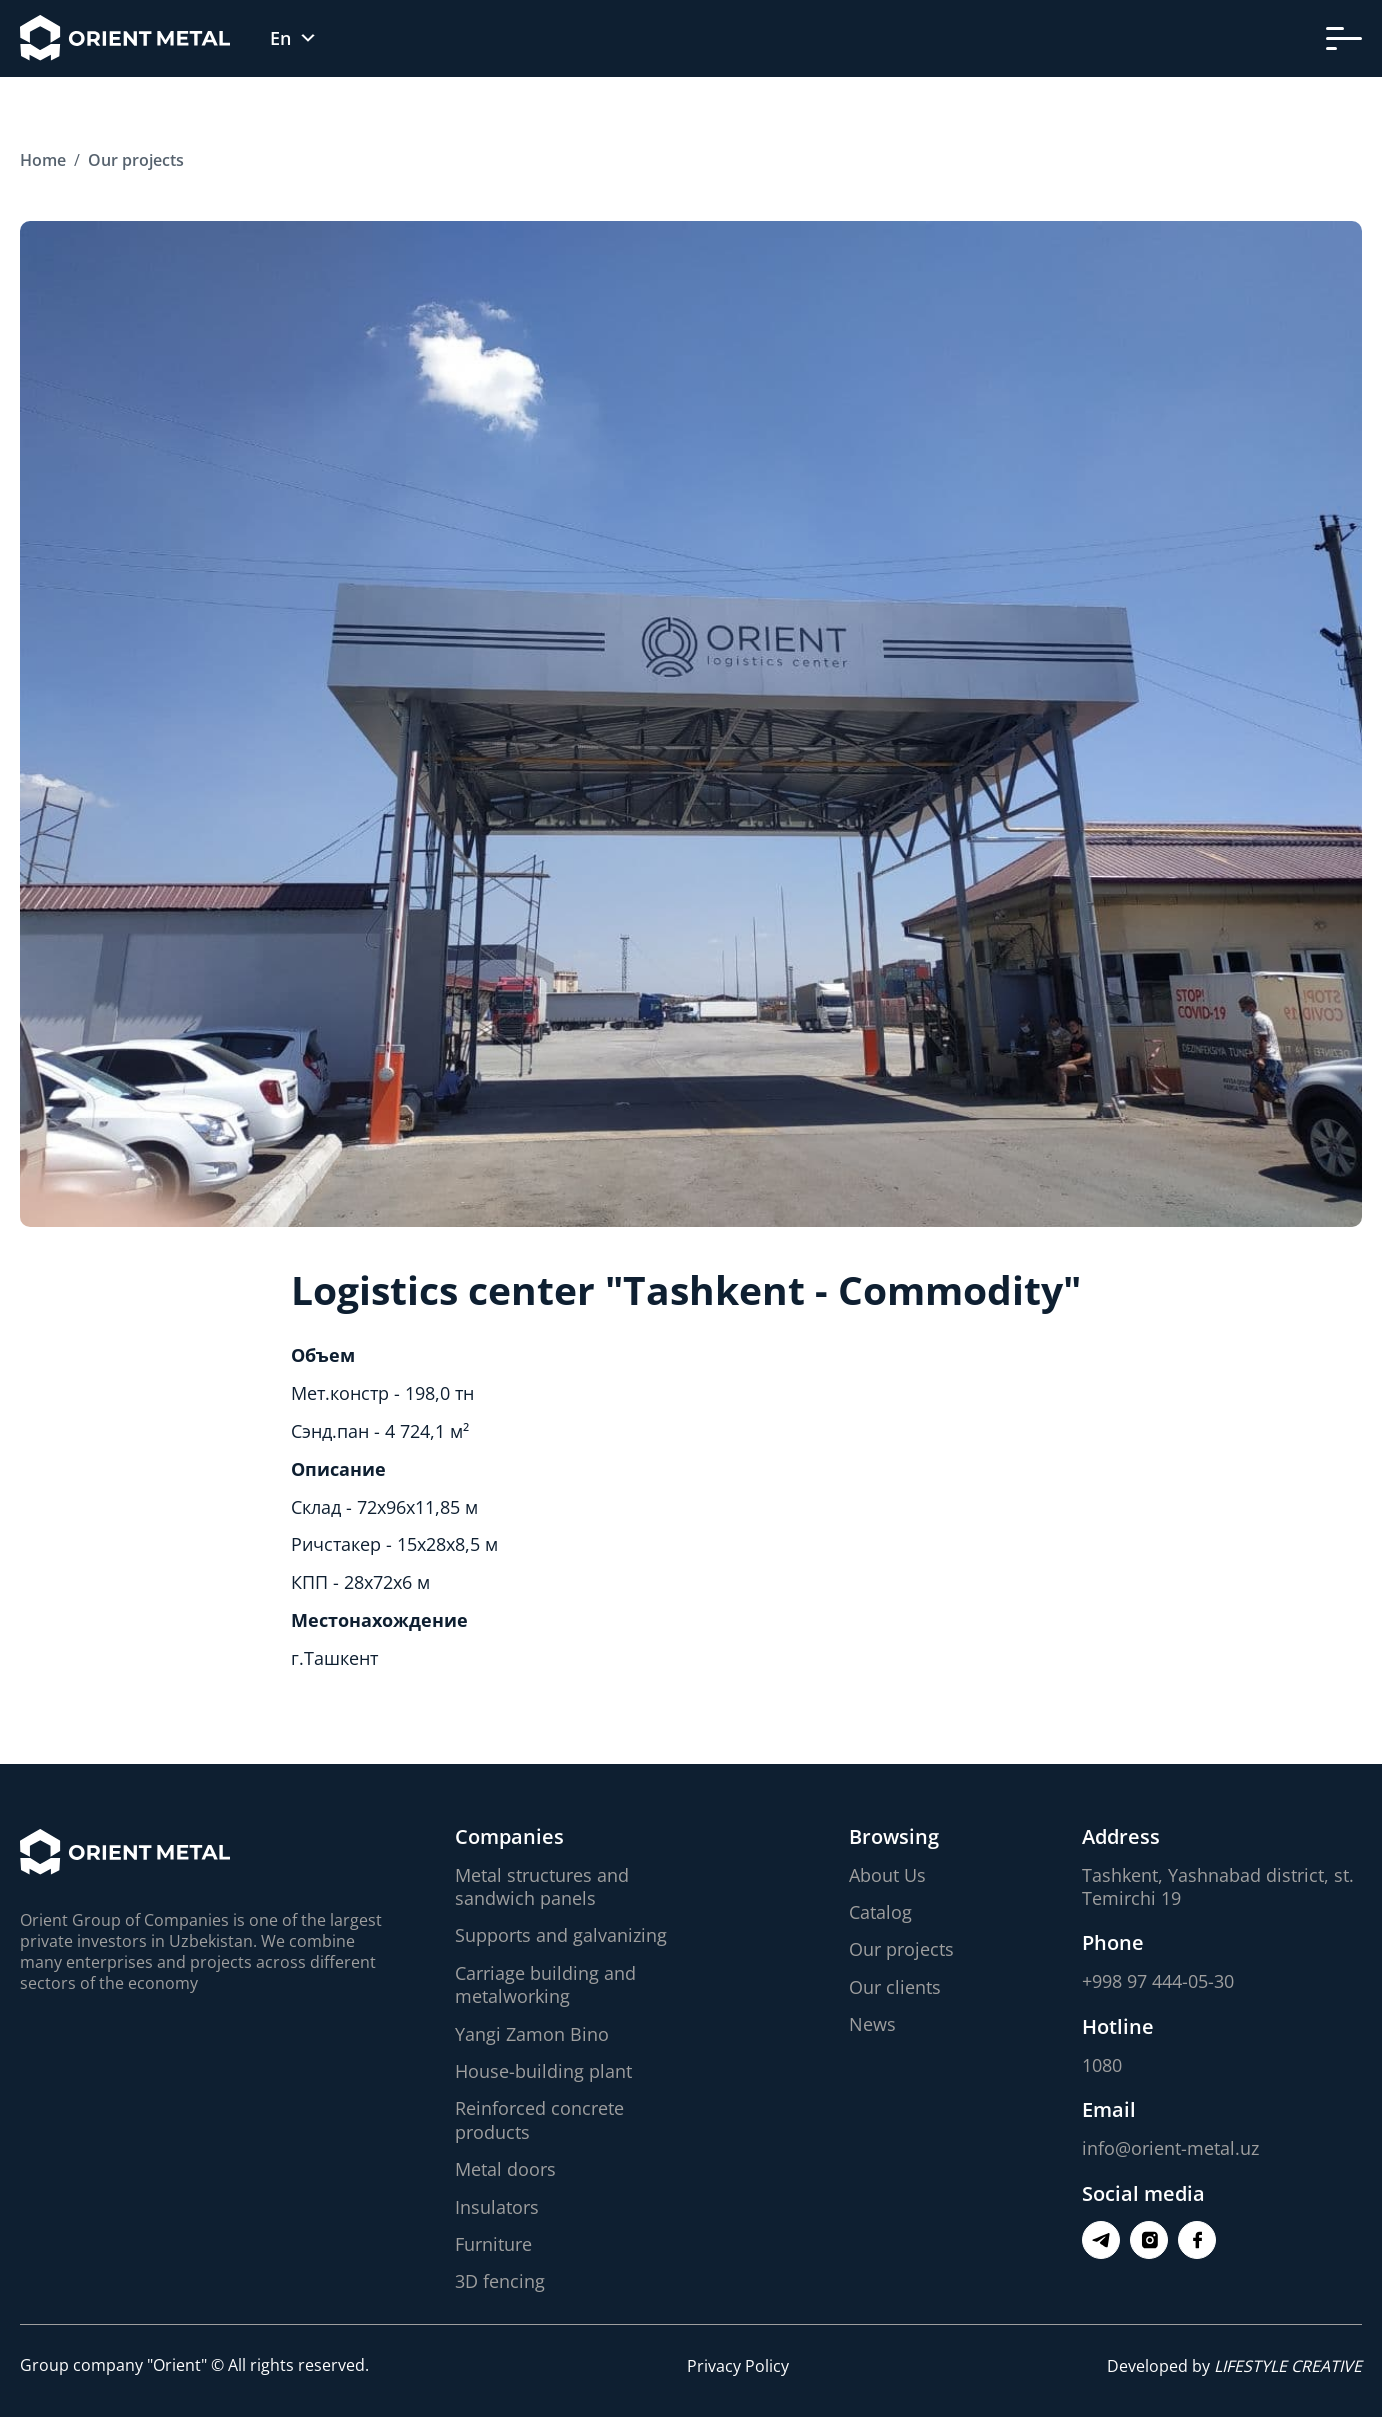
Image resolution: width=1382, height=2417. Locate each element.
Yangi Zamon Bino (532, 2034)
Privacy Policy (738, 2366)
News (872, 2024)
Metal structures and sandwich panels (542, 1886)
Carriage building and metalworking (545, 1984)
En (280, 38)
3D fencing (500, 2281)
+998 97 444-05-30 (1158, 1981)
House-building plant (543, 2071)
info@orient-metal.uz (1170, 2148)
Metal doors (505, 2169)
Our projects (901, 1949)
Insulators (497, 2207)
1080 (1102, 2065)
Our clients (895, 1987)
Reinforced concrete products (539, 2119)
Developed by (1234, 2366)
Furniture (493, 2244)
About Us (887, 1875)
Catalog (880, 1912)
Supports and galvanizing (561, 1935)
